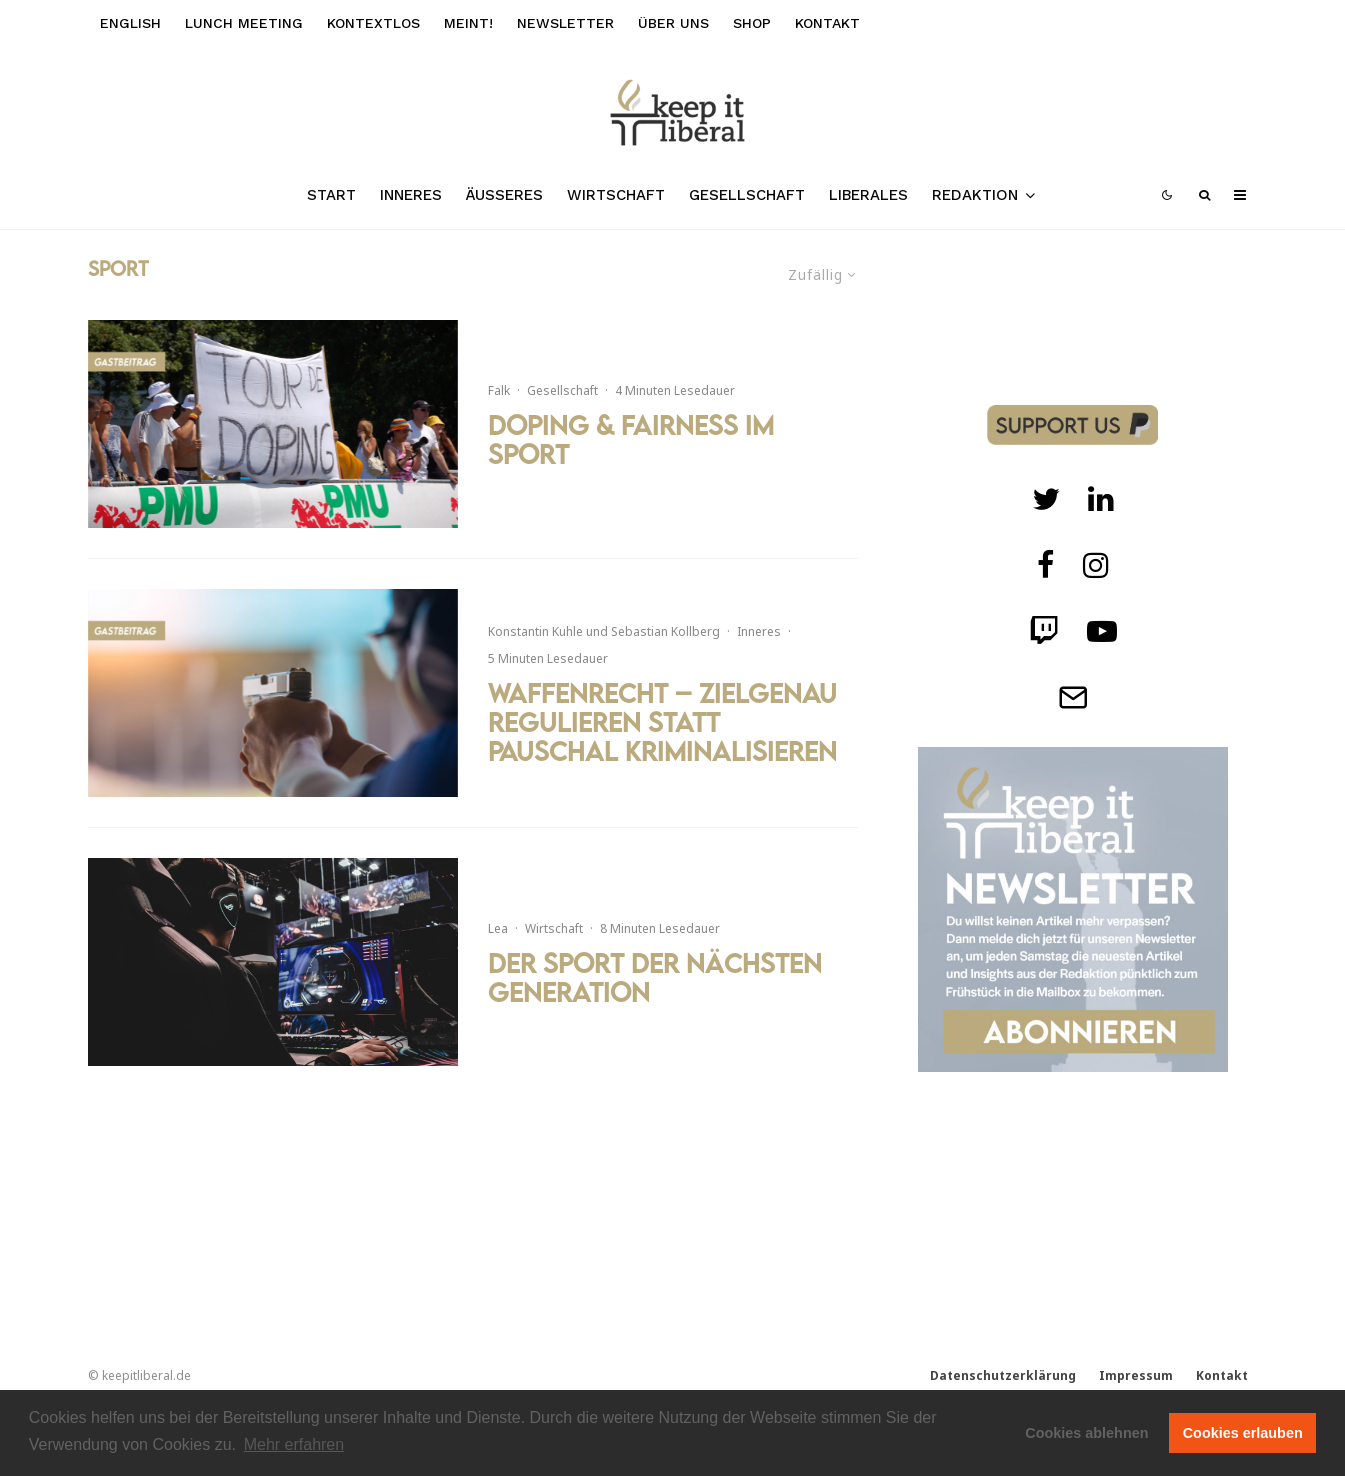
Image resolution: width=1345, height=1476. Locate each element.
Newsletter (565, 23)
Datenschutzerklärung (1003, 1375)
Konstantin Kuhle (535, 631)
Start (331, 195)
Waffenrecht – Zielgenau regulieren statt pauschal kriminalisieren (662, 722)
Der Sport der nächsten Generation (655, 978)
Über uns (673, 23)
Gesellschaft (747, 195)
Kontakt (827, 23)
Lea (498, 928)
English (130, 23)
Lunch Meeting (244, 23)
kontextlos (373, 23)
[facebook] (1046, 565)
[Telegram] (1073, 697)
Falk (499, 390)
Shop (752, 23)
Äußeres (504, 195)
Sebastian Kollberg (665, 631)
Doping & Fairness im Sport (631, 440)
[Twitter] (1046, 499)
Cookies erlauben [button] (1243, 1433)
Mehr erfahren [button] (294, 1444)
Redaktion (975, 195)
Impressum (1136, 1375)
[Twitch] (1101, 499)
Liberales (868, 195)
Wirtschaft (616, 195)
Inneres (411, 195)
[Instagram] (1096, 565)
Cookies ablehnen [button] (1086, 1433)
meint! (468, 23)
